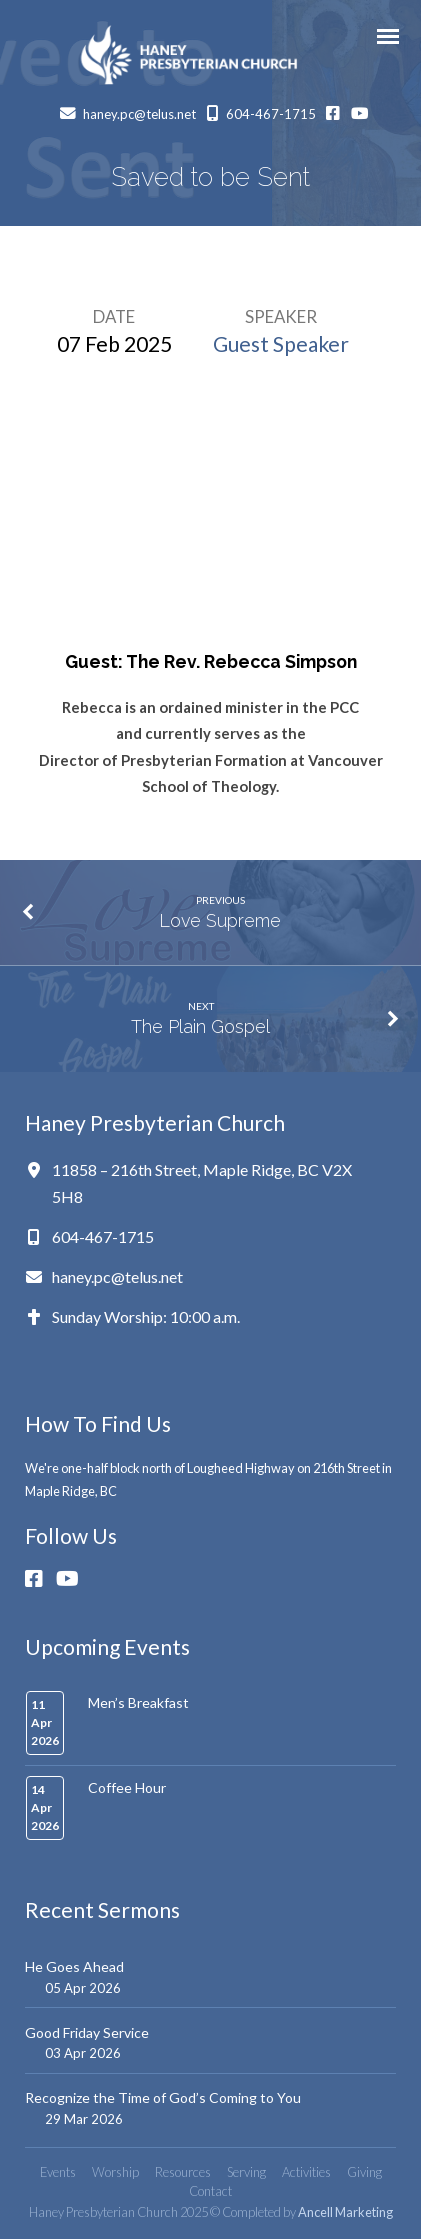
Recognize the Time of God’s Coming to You (163, 2097)
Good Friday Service (87, 2032)
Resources (183, 2172)
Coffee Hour (127, 1787)
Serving (246, 2172)
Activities (306, 2172)
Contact (210, 2191)
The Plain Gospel (200, 1026)
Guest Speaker (281, 343)
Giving (364, 2172)
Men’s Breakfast (138, 1702)
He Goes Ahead (74, 1966)
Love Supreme (220, 920)
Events (58, 2172)
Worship (115, 2172)
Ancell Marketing (345, 2212)
